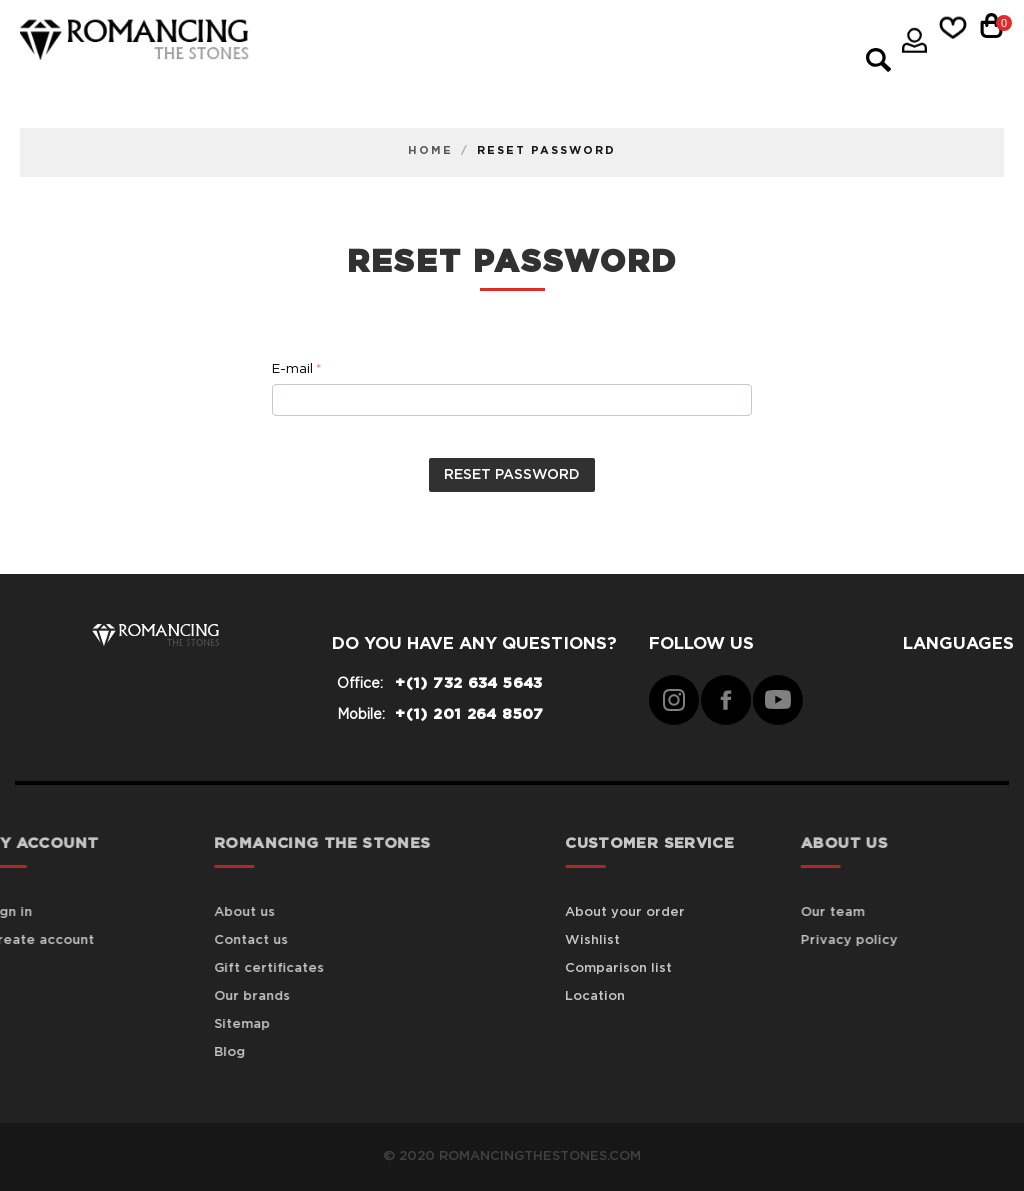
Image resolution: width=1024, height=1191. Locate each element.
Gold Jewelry (595, 37)
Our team (856, 912)
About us (193, 912)
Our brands (201, 996)
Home (430, 150)
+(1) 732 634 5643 (468, 683)
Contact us (200, 940)
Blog (178, 1052)
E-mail (292, 369)
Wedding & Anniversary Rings (392, 89)
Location (635, 996)
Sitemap (191, 1024)
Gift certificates (218, 968)
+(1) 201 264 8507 (469, 714)
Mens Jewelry (324, 63)
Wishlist (632, 940)
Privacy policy (872, 940)
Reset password (512, 475)
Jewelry (720, 37)
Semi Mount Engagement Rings (543, 63)
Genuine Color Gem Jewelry (385, 37)
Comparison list (658, 968)
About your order (665, 912)
